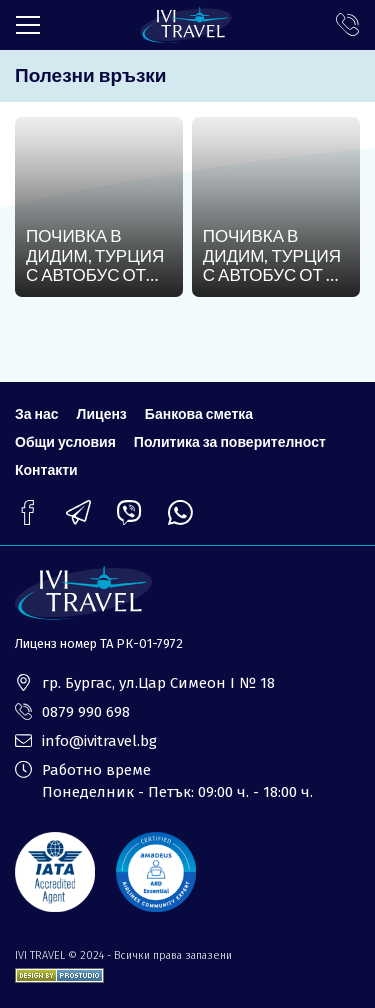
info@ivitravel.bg (99, 741)
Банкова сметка (199, 413)
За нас (37, 413)
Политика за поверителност (230, 441)
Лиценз (102, 413)
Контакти (46, 469)
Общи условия (65, 441)
